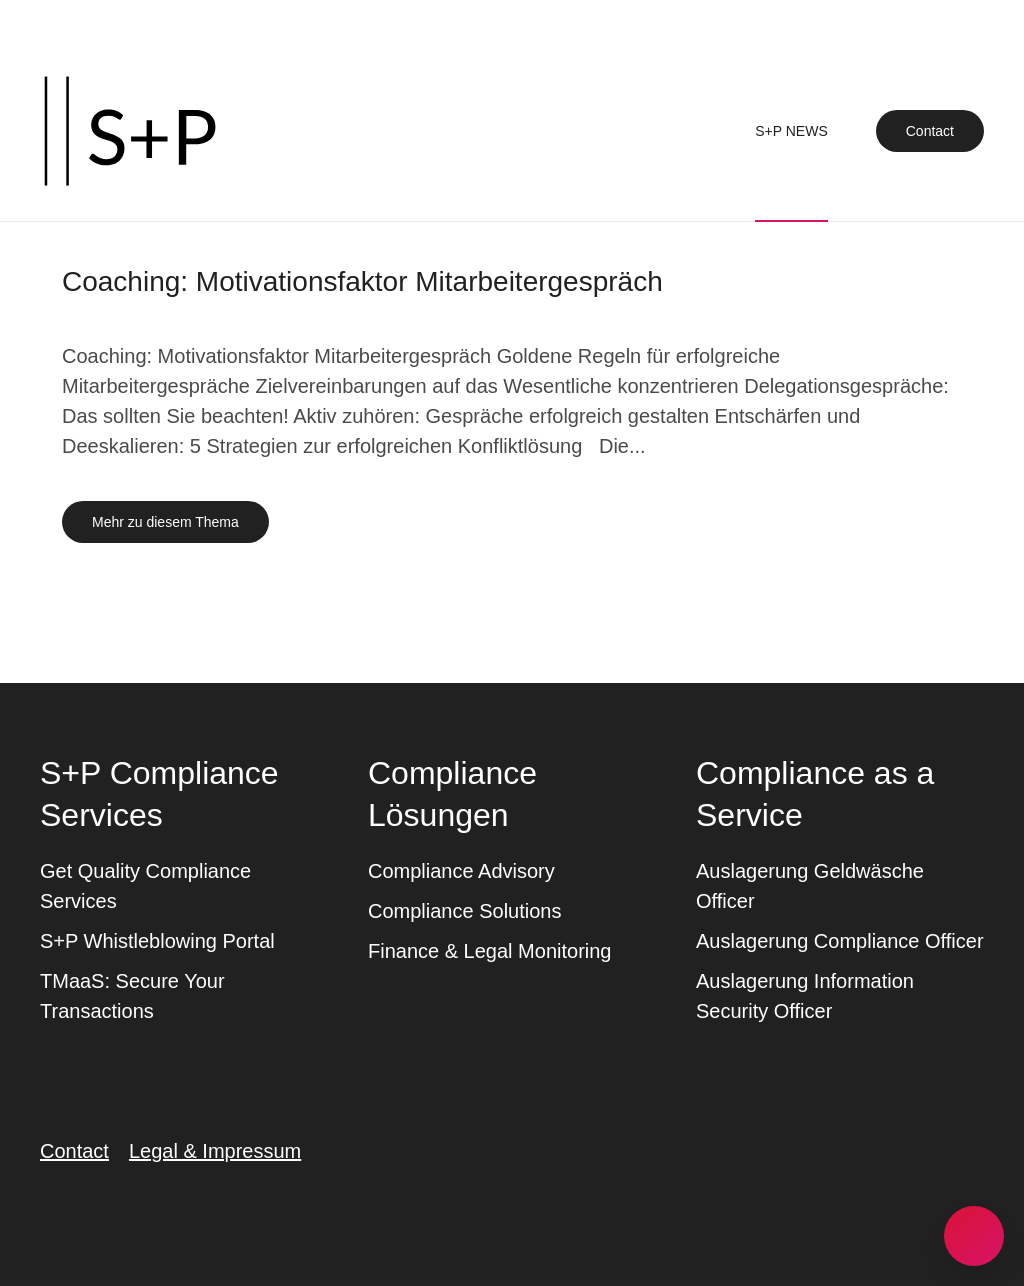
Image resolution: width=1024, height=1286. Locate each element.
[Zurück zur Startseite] (130, 131)
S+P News (791, 131)
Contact (930, 131)
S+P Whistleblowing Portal (157, 941)
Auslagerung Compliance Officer (840, 941)
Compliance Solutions (464, 911)
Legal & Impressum (215, 1151)
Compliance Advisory (461, 871)
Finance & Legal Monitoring (489, 951)
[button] (974, 1236)
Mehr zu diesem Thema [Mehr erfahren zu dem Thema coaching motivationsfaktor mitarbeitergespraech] (165, 522)
